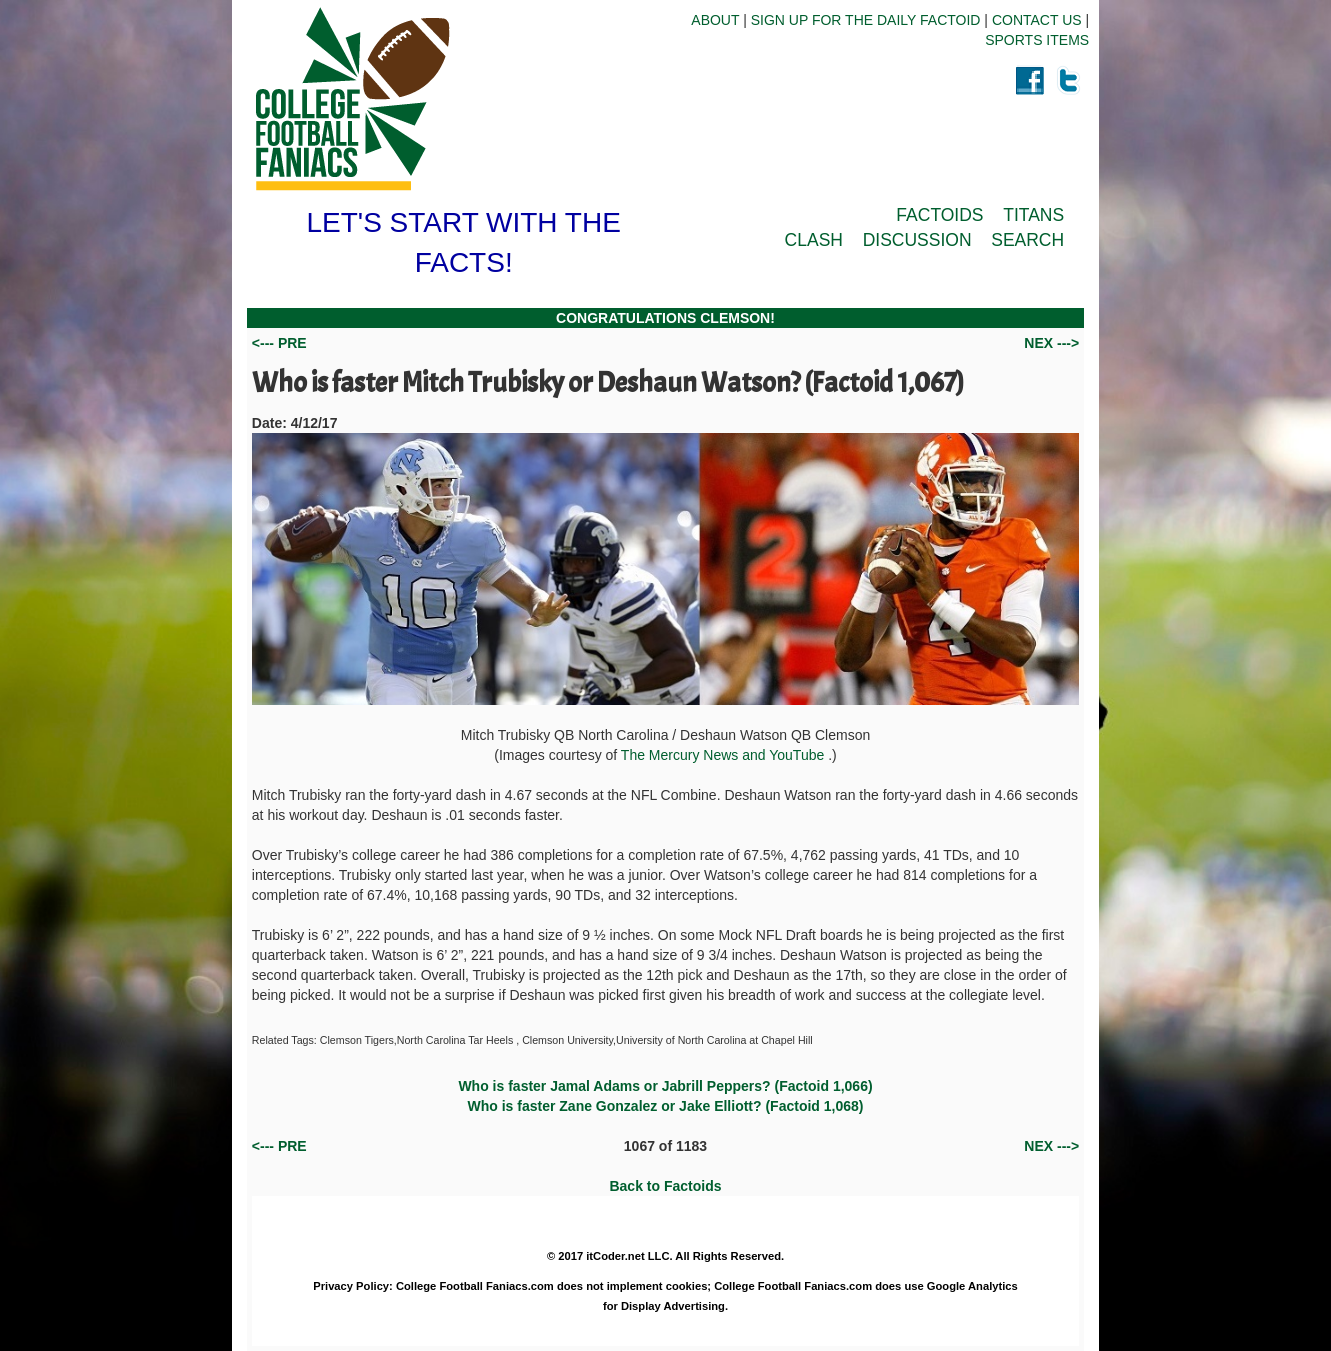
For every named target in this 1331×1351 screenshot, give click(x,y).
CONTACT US (1037, 20)
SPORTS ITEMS (1037, 40)
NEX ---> (1051, 343)
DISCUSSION (917, 240)
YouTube (798, 755)
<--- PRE (279, 343)
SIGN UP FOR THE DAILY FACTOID (866, 20)
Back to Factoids (665, 1186)
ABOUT (715, 20)
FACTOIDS (939, 215)
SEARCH (1027, 240)
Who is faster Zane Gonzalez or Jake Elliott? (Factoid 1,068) (666, 1106)
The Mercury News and (695, 755)
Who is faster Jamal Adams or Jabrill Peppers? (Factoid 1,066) (665, 1086)
